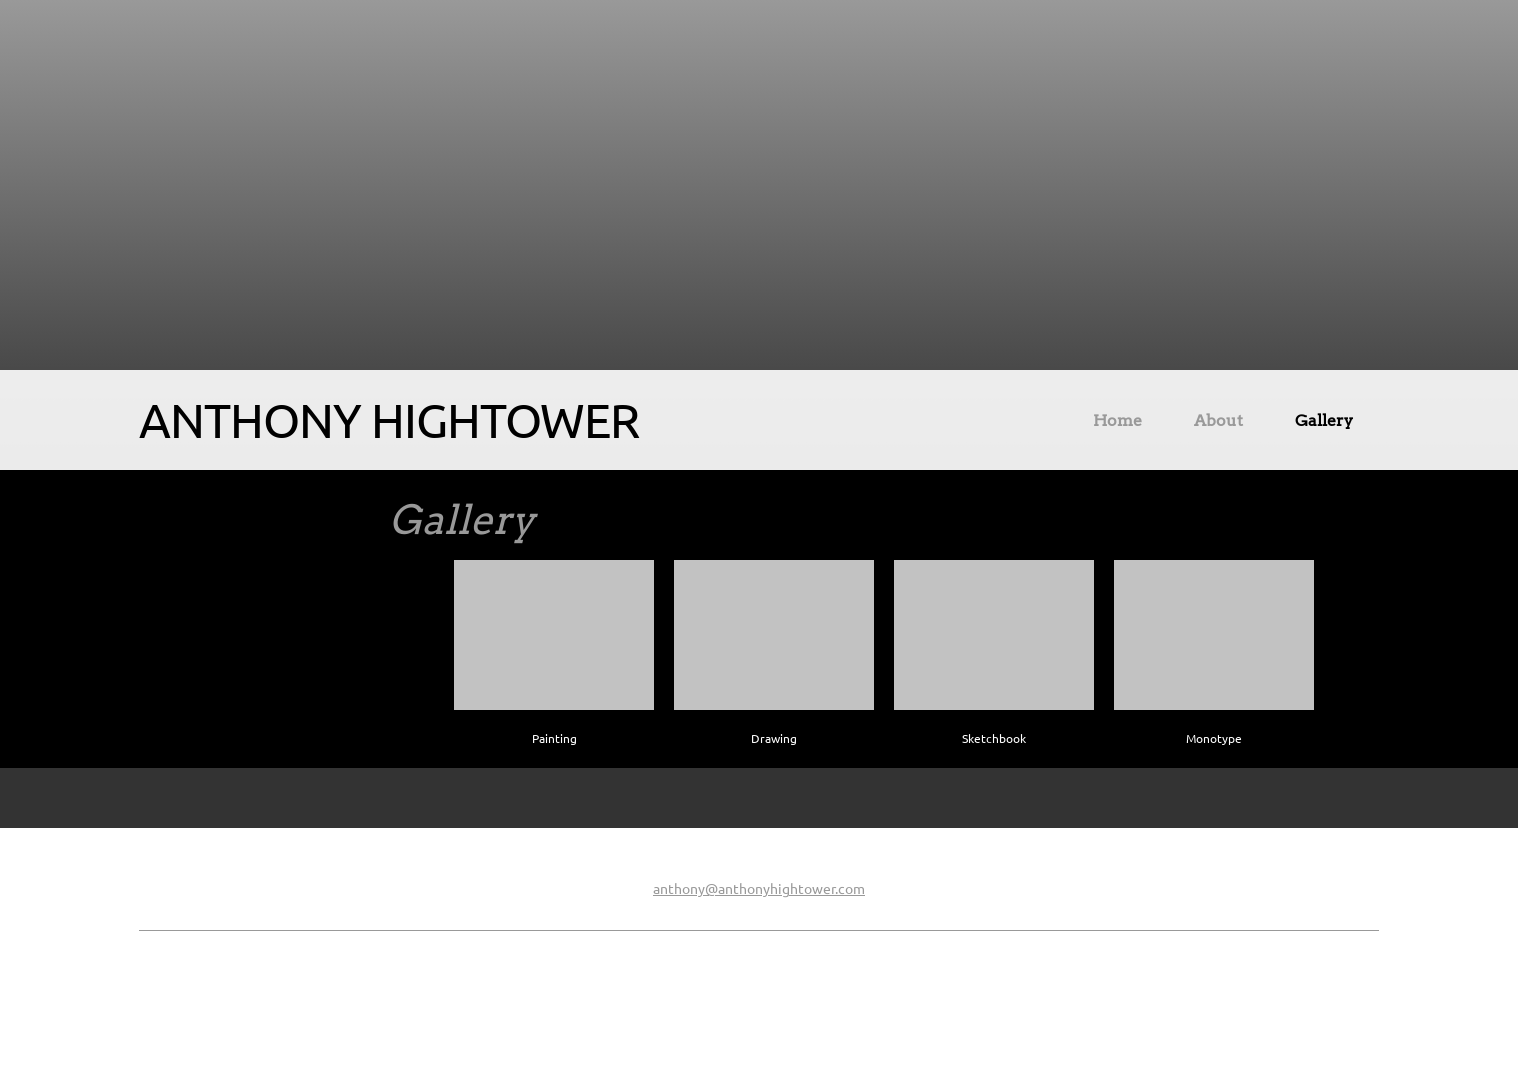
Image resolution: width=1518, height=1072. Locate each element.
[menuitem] (1117, 424)
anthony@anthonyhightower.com (759, 889)
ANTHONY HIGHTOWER (389, 420)
